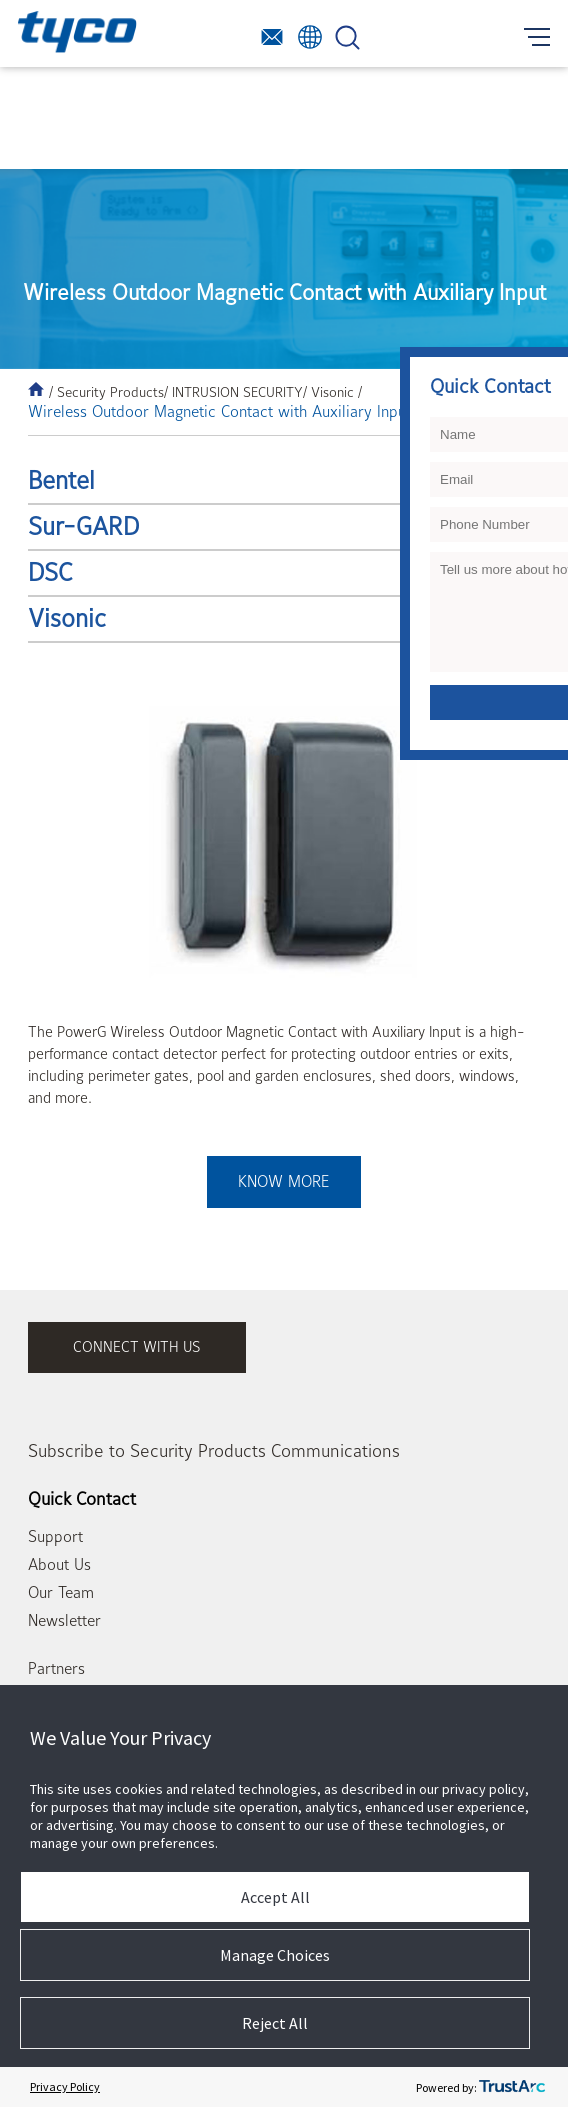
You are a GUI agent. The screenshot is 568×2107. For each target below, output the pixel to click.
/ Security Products (106, 392)
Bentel (61, 481)
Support (55, 1537)
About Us (59, 1565)
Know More (283, 1182)
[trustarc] (512, 2087)
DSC (50, 573)
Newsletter (64, 1621)
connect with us (137, 1347)
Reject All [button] (275, 2023)
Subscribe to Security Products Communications (214, 1451)
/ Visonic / (332, 392)
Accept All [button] (275, 1897)
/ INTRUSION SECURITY (233, 392)
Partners (56, 1669)
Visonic (67, 619)
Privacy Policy (65, 2086)
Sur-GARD (83, 527)
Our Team (61, 1593)
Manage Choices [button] (275, 1955)
